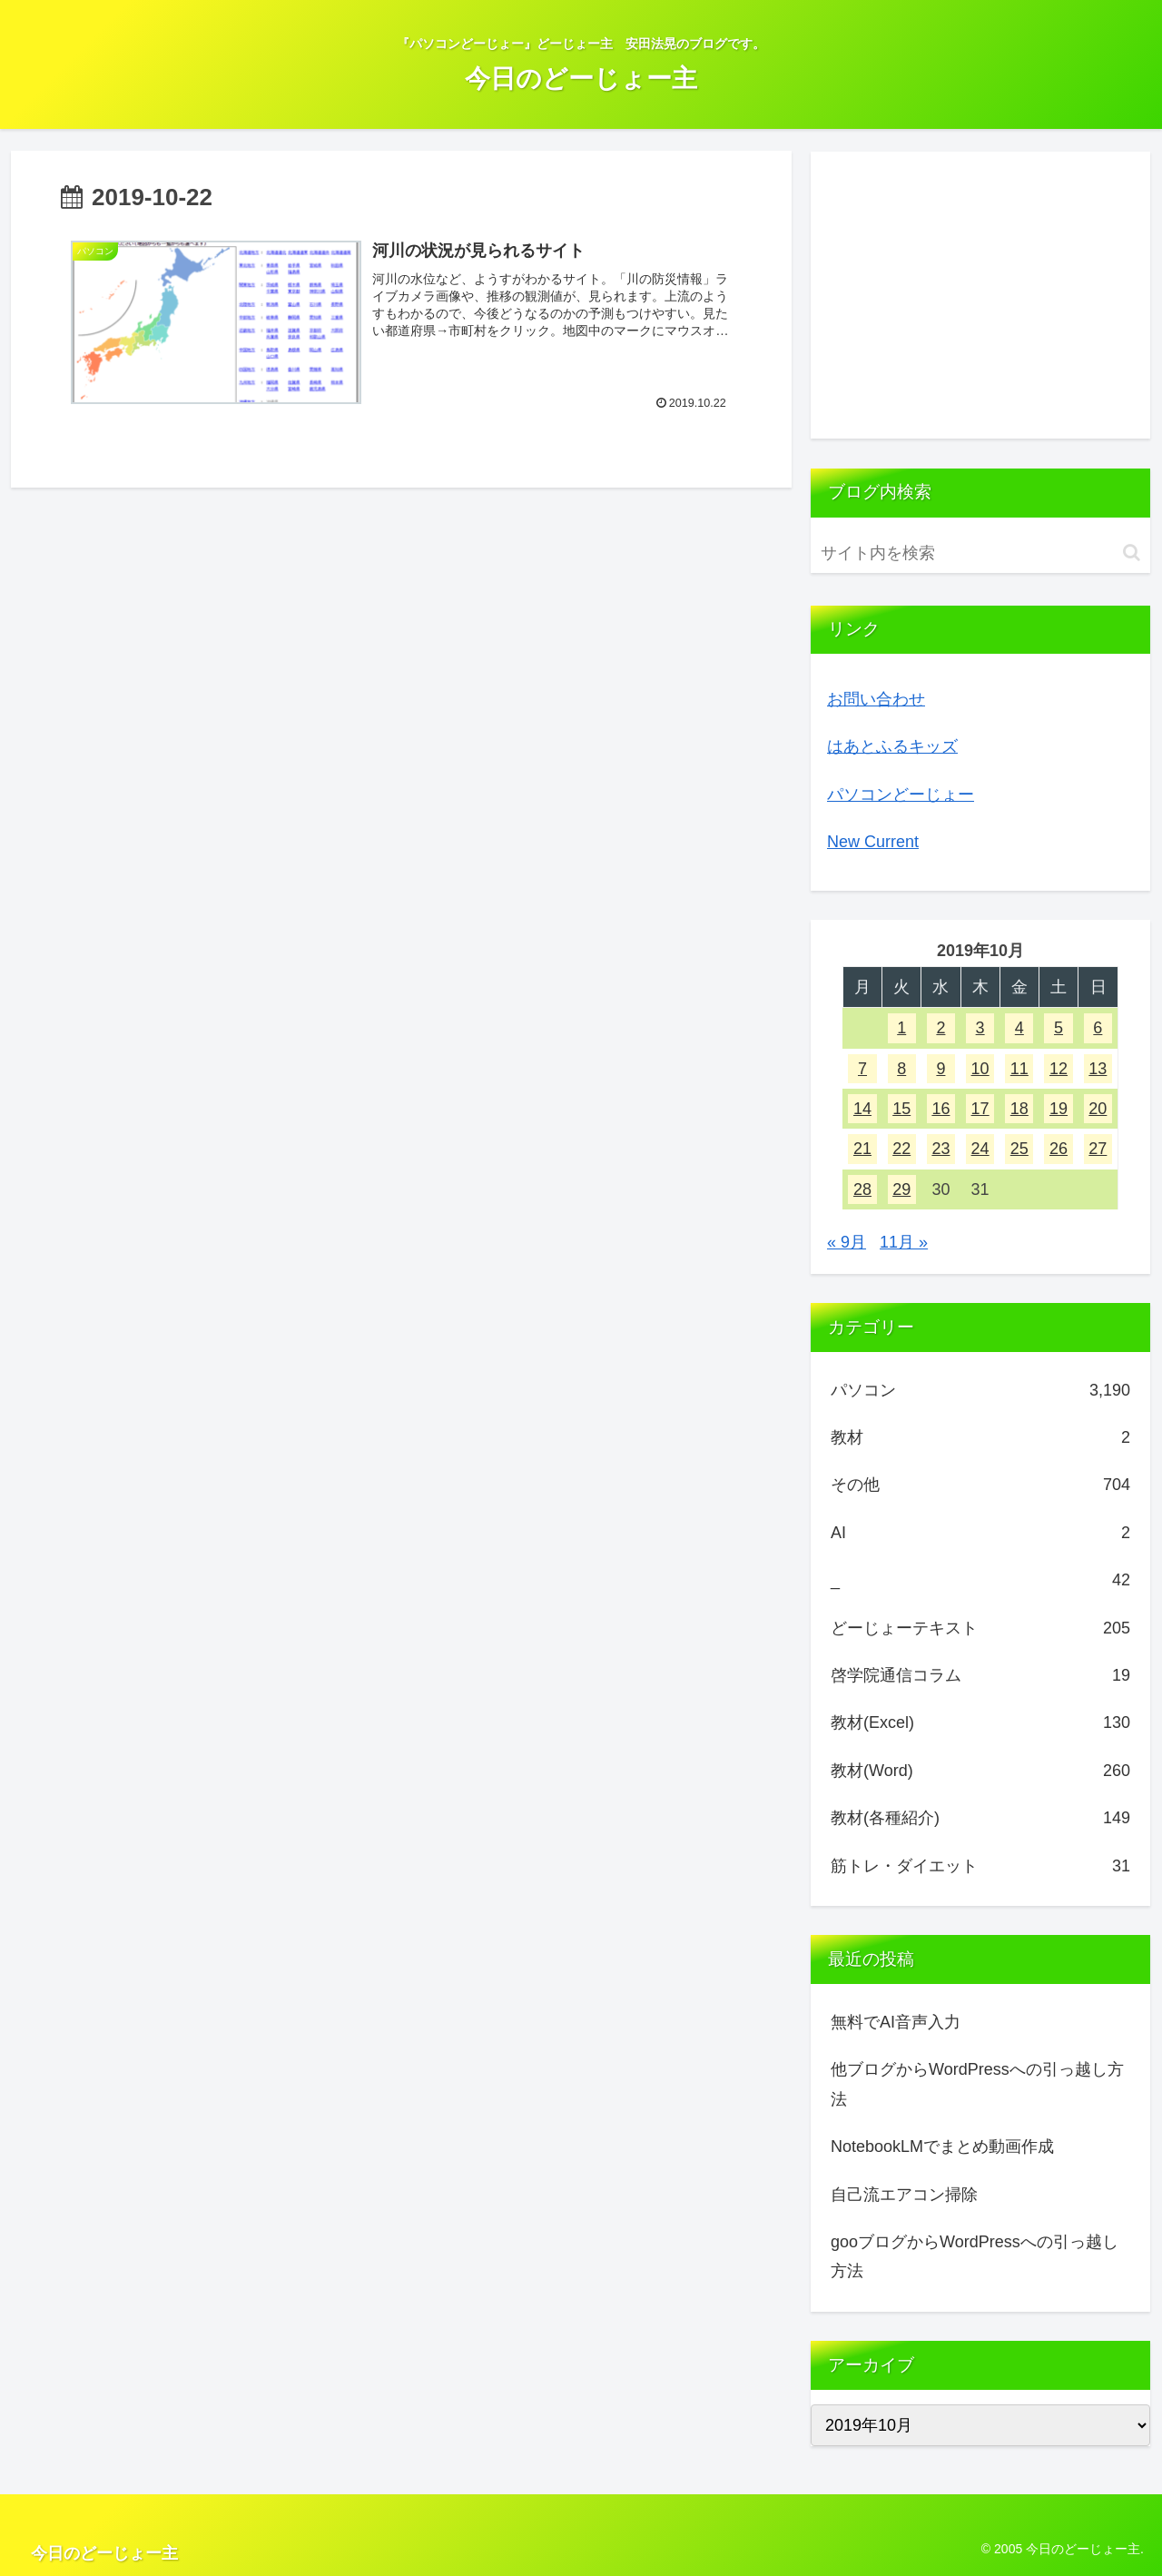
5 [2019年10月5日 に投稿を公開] (1058, 1028)
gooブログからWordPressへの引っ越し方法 (974, 2256)
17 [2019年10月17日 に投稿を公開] (980, 1109)
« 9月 (846, 1242)
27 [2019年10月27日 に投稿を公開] (1097, 1149)
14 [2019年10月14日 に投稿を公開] (862, 1109)
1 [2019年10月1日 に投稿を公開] (901, 1028)
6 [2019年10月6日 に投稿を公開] (1097, 1028)
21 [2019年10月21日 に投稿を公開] (862, 1149)
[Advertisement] (980, 295)
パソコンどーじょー (900, 794)
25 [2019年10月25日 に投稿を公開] (1019, 1149)
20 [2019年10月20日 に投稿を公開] (1097, 1109)
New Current (873, 842)
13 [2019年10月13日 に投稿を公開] (1097, 1069)
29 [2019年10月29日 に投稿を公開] (901, 1189)
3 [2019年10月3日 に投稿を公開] (980, 1028)
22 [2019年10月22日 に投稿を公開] (901, 1149)
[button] (1131, 552)
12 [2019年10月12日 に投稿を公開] (1058, 1069)
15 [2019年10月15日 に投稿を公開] (901, 1109)
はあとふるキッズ (892, 746)
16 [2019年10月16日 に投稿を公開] (940, 1109)
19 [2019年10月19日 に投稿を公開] (1058, 1109)
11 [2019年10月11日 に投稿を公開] (1019, 1069)
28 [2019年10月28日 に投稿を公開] (862, 1189)
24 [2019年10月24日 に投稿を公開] (980, 1149)
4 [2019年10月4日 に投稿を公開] (1019, 1028)
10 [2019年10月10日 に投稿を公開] (980, 1069)
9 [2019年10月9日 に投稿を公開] (940, 1069)
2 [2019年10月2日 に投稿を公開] (940, 1028)
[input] (980, 553)
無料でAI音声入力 (895, 2022)
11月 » (904, 1242)
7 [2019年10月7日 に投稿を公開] (862, 1069)
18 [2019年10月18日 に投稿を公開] (1019, 1109)
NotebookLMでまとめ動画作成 (942, 2146)
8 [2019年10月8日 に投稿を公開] (901, 1069)
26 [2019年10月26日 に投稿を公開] (1058, 1149)
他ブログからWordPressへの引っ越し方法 (977, 2083)
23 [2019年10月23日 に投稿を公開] (940, 1149)
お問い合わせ (876, 699)
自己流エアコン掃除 (904, 2195)
